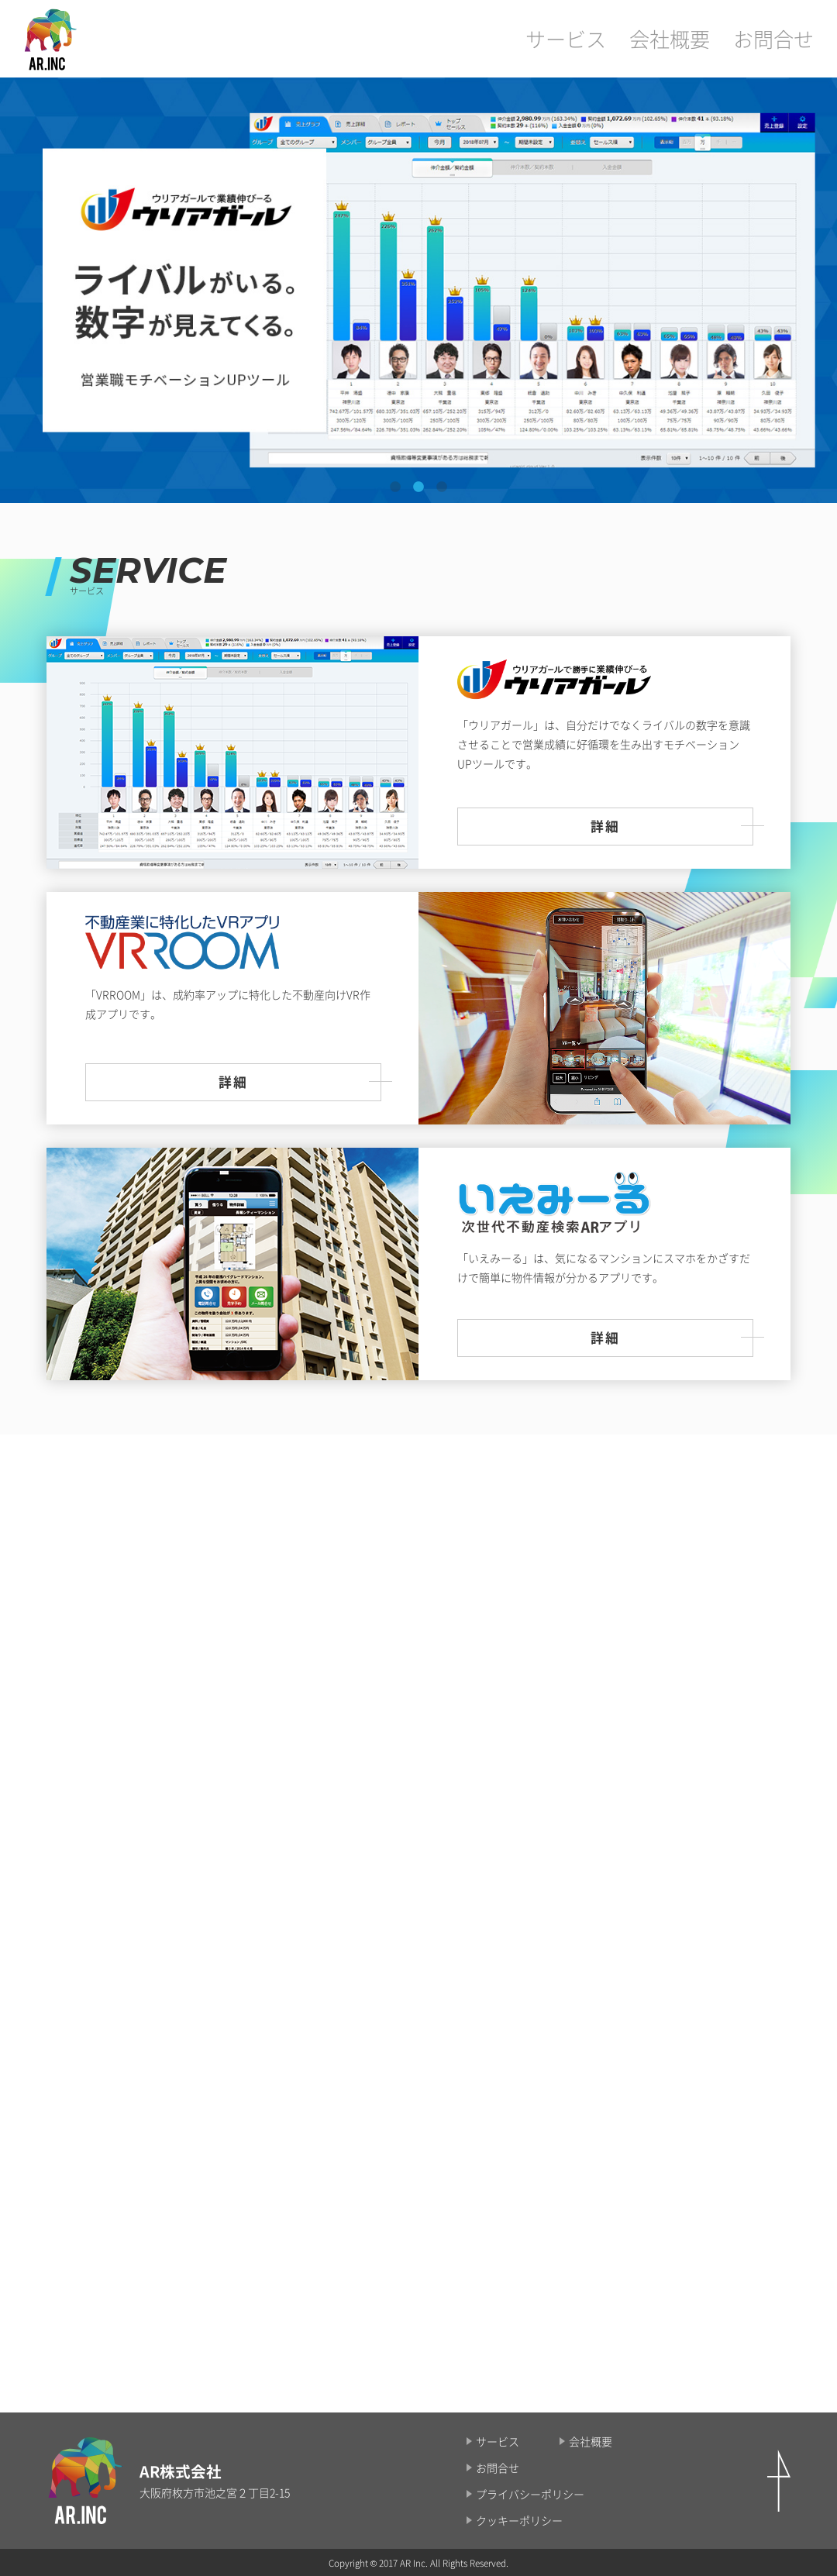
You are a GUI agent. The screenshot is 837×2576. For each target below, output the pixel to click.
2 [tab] (418, 487)
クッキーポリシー (519, 2520)
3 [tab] (442, 487)
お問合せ (783, 38)
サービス (612, 38)
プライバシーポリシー (530, 2494)
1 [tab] (395, 487)
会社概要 (697, 38)
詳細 (605, 826)
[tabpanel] (418, 290)
